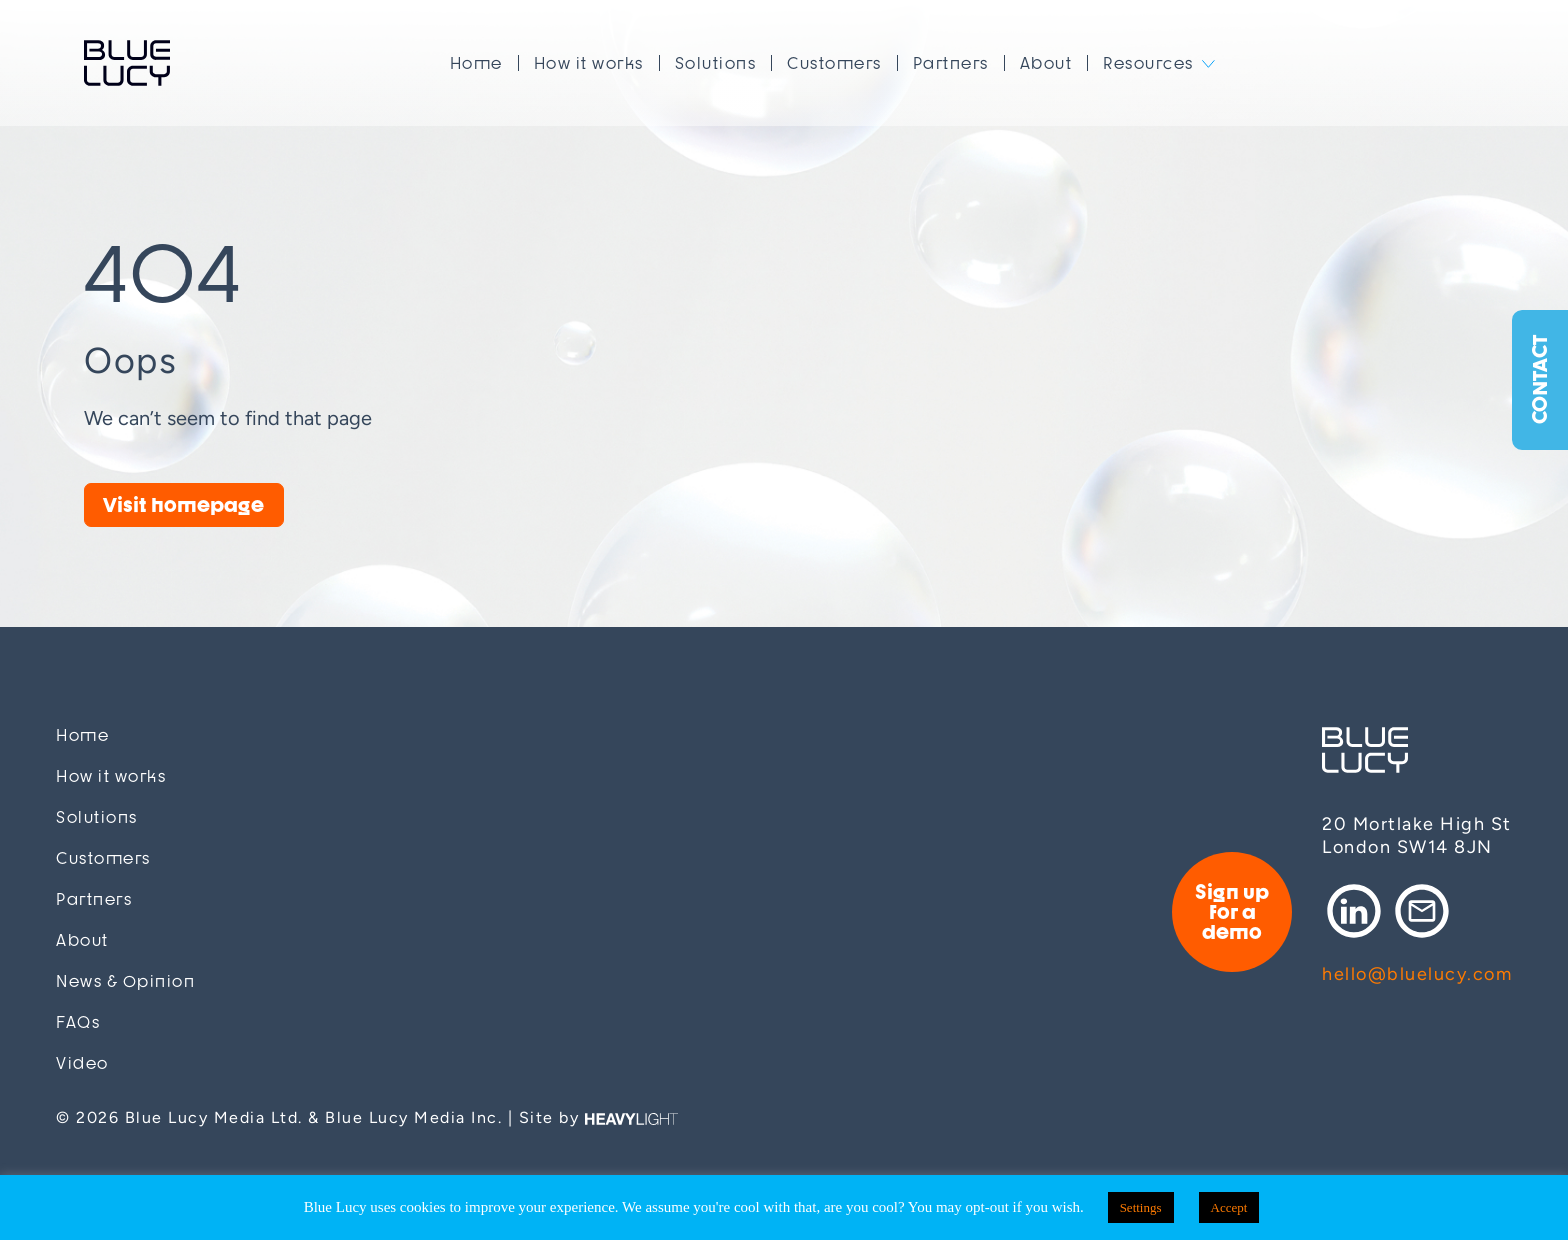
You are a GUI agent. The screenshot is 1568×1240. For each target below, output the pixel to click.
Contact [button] (1539, 380)
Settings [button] (1141, 1207)
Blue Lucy (127, 63)
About (1046, 63)
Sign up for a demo (1232, 911)
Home (476, 63)
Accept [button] (1229, 1207)
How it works (589, 63)
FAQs (78, 1022)
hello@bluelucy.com (1417, 974)
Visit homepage (183, 504)
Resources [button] (1148, 63)
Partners (951, 63)
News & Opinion (125, 981)
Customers (834, 63)
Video (82, 1063)
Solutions (716, 63)
